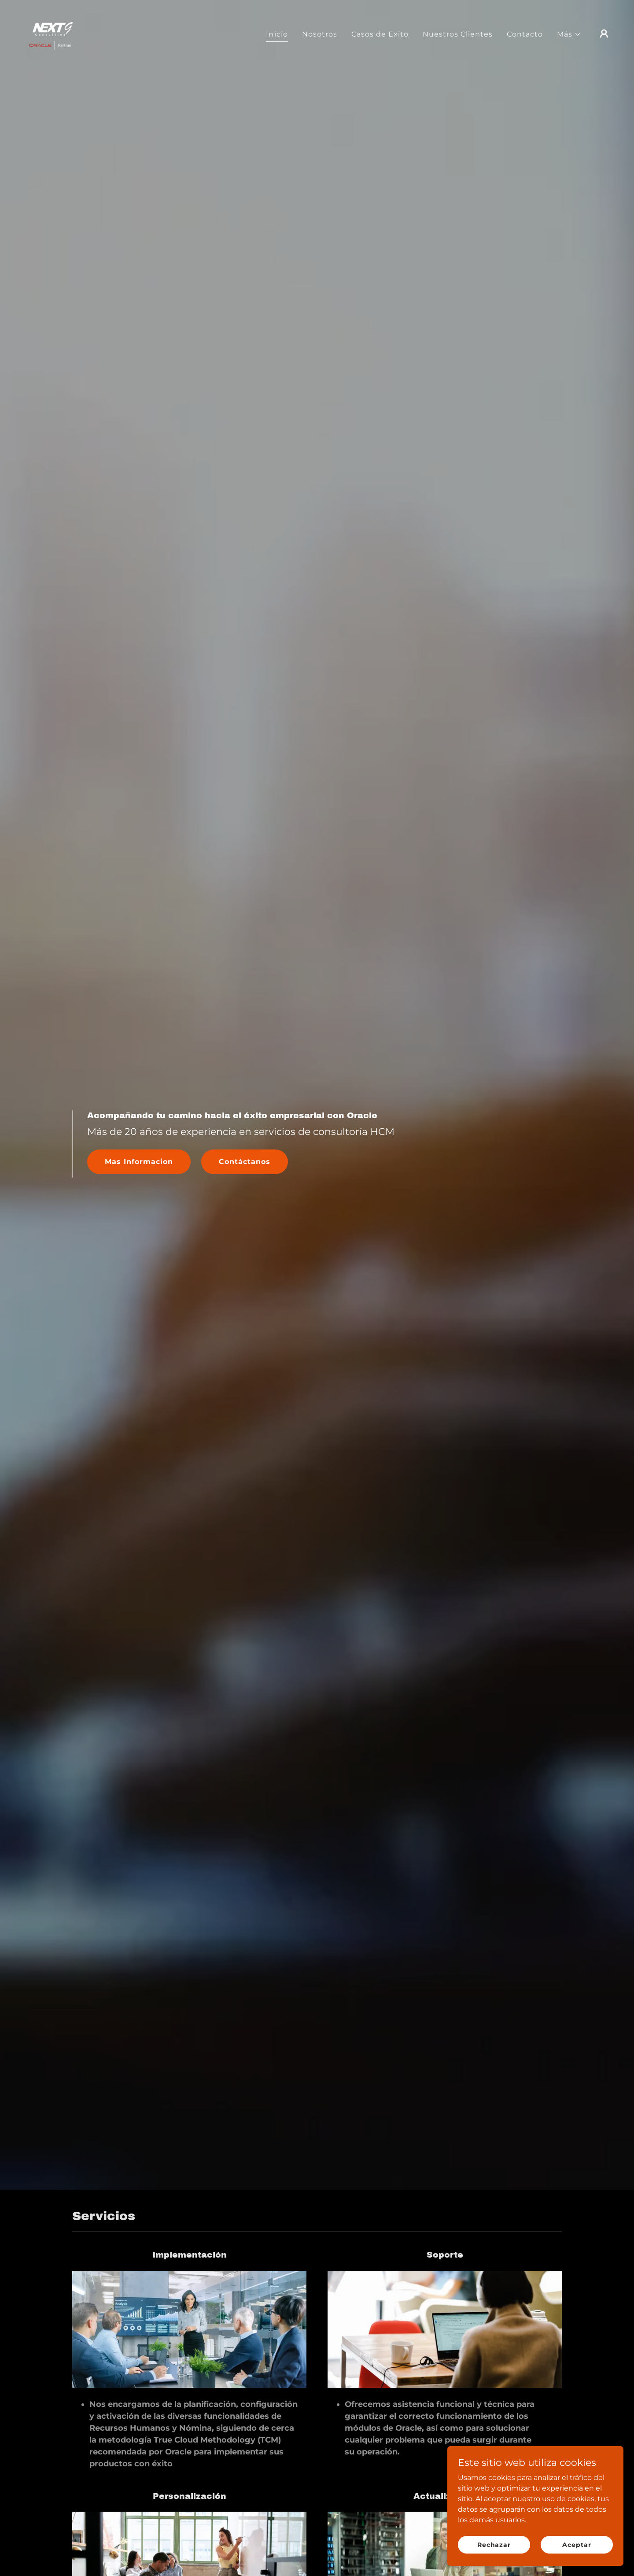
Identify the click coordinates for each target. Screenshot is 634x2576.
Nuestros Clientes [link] (458, 34)
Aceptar (576, 2544)
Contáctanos (244, 1161)
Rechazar (494, 2544)
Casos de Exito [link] (380, 34)
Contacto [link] (525, 34)
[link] (49, 33)
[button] (569, 34)
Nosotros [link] (319, 34)
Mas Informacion (139, 1161)
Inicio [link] (277, 34)
